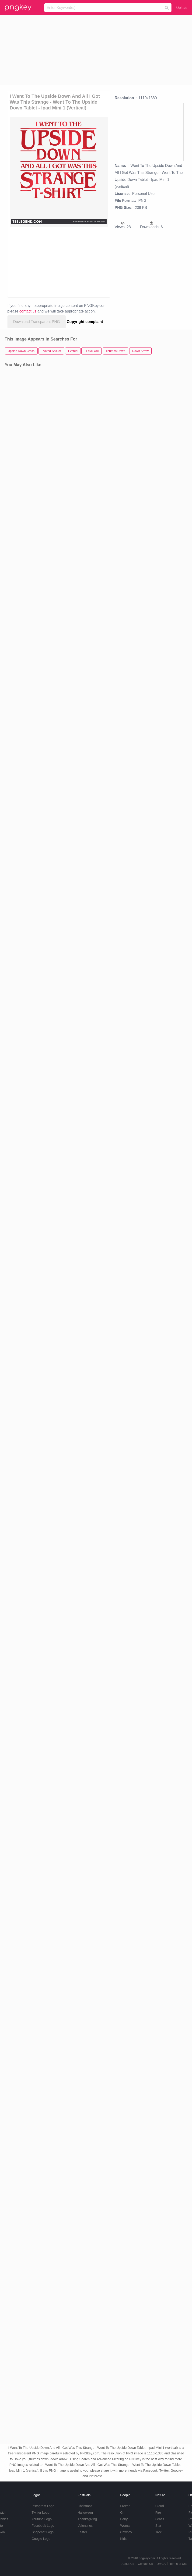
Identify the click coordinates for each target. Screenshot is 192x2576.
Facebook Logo (42, 2525)
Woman (125, 2525)
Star (158, 2525)
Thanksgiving (87, 2519)
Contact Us (145, 2563)
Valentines (85, 2525)
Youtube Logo (41, 2519)
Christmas (85, 2506)
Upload (181, 8)
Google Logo (40, 2539)
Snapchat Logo (42, 2532)
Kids (123, 2539)
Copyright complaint (85, 322)
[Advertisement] (96, 50)
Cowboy (126, 2532)
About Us (128, 2563)
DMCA (161, 2563)
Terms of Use (178, 2563)
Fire (158, 2512)
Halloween (85, 2512)
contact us (27, 311)
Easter (82, 2532)
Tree (158, 2532)
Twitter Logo (40, 2512)
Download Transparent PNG (36, 322)
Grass (159, 2519)
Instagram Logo (42, 2506)
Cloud (159, 2506)
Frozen (125, 2506)
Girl (122, 2512)
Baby (124, 2519)
